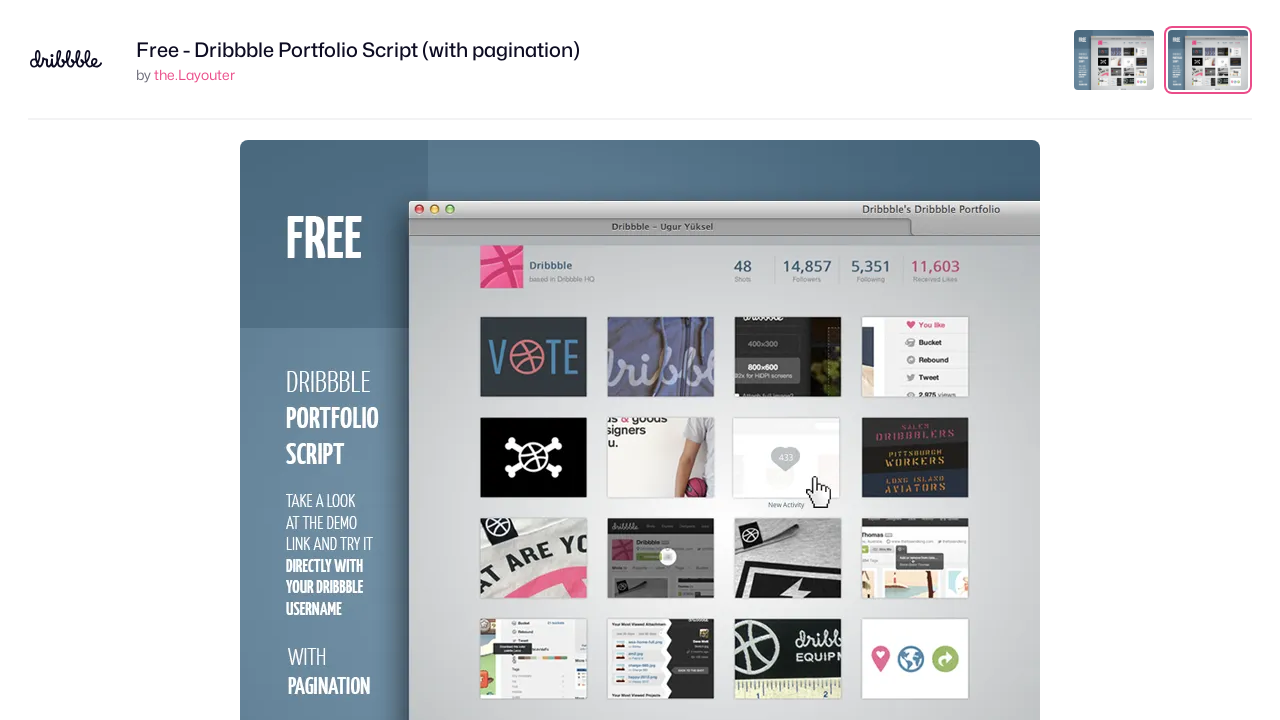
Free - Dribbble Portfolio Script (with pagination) (358, 50)
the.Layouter (194, 74)
